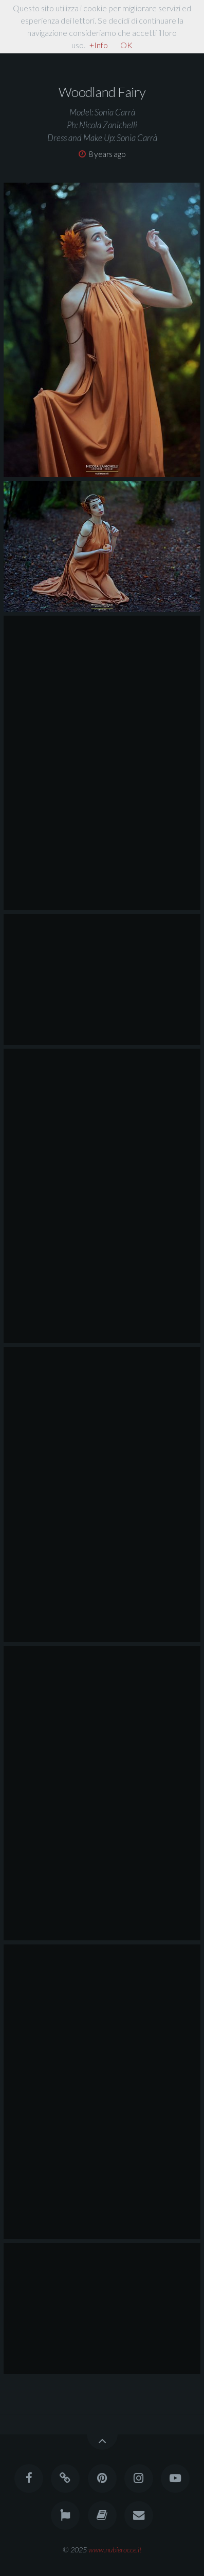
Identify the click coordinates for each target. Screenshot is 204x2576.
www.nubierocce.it (115, 2549)
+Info (98, 45)
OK (126, 45)
